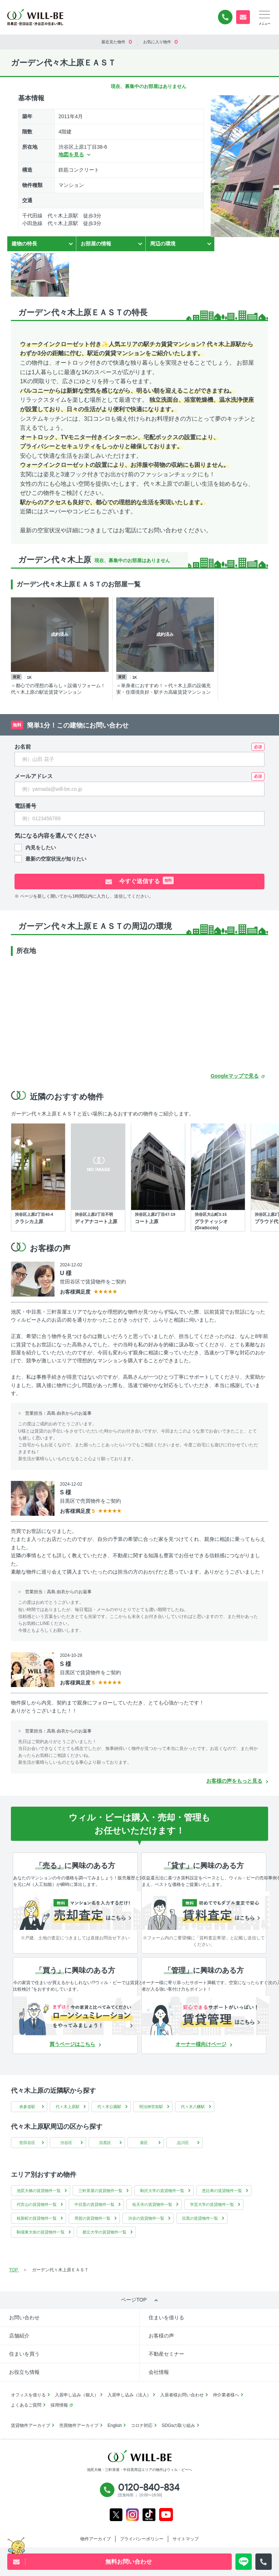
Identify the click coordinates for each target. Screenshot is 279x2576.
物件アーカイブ (95, 2538)
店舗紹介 (19, 2336)
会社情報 (159, 2372)
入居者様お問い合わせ (182, 2394)
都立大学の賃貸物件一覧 (104, 2232)
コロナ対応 (142, 2425)
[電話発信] (263, 2561)
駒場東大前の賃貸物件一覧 (41, 2232)
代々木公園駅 (109, 2106)
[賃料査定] (206, 1911)
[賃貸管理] (206, 2016)
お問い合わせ (24, 2317)
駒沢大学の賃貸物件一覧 (162, 2190)
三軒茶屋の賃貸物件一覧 (100, 2190)
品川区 (183, 2142)
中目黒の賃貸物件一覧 (94, 2204)
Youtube (166, 2514)
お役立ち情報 (24, 2372)
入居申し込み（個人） (76, 2394)
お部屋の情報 (96, 244)
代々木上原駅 (68, 2106)
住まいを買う (24, 2354)
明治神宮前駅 (151, 2106)
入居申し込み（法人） (129, 2394)
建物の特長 (24, 244)
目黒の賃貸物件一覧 (200, 2218)
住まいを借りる (166, 2317)
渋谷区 (66, 2142)
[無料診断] (77, 1911)
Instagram (132, 2514)
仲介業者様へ (226, 2394)
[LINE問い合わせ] (243, 2561)
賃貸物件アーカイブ (30, 2425)
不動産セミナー (166, 2354)
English (115, 2425)
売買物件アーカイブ (78, 2425)
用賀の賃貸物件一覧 (92, 2218)
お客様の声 (161, 2336)
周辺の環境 (162, 244)
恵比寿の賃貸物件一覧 (222, 2190)
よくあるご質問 (26, 2405)
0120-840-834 (225, 17)
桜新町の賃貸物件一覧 (37, 2218)
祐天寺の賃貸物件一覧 (152, 2204)
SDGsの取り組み (178, 2425)
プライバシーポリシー (141, 2538)
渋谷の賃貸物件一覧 (146, 2218)
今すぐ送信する (146, 880)
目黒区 (105, 2142)
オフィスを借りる (28, 2394)
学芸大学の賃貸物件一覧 (212, 2204)
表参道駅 (27, 2106)
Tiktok (148, 2514)
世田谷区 (27, 2142)
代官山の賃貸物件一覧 (37, 2204)
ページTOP (134, 2300)
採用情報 (59, 2405)
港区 (144, 2142)
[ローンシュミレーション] (77, 2016)
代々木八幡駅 (193, 2106)
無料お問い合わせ (243, 17)
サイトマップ (186, 2538)
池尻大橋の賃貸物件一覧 (39, 2190)
